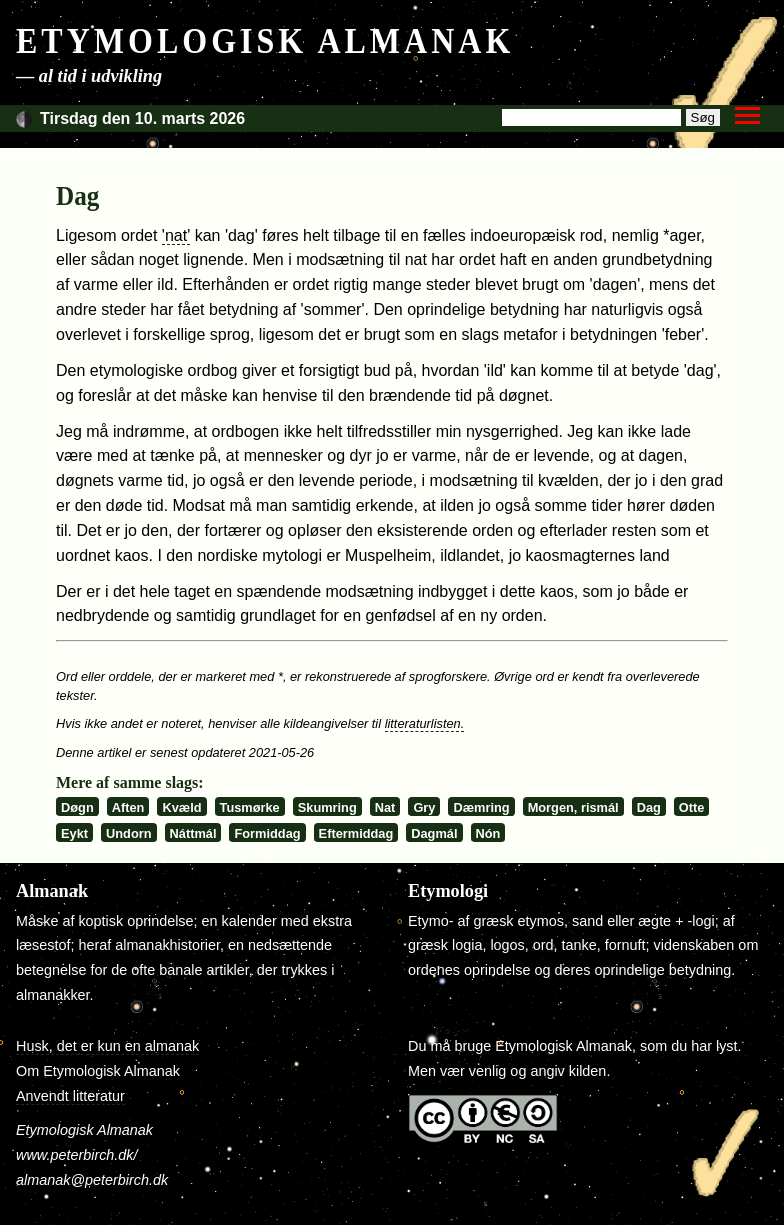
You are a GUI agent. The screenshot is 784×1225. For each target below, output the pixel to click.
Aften (128, 807)
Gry (424, 807)
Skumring (327, 807)
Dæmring (481, 807)
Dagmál (434, 833)
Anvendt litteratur (70, 1096)
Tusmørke (250, 807)
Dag (649, 807)
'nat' (176, 235)
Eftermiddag (356, 833)
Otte (692, 807)
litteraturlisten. (425, 723)
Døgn (77, 807)
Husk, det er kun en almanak (107, 1046)
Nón (488, 833)
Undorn (129, 833)
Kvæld (181, 807)
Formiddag (267, 833)
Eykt (74, 833)
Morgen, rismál (573, 807)
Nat (385, 807)
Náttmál (193, 833)
